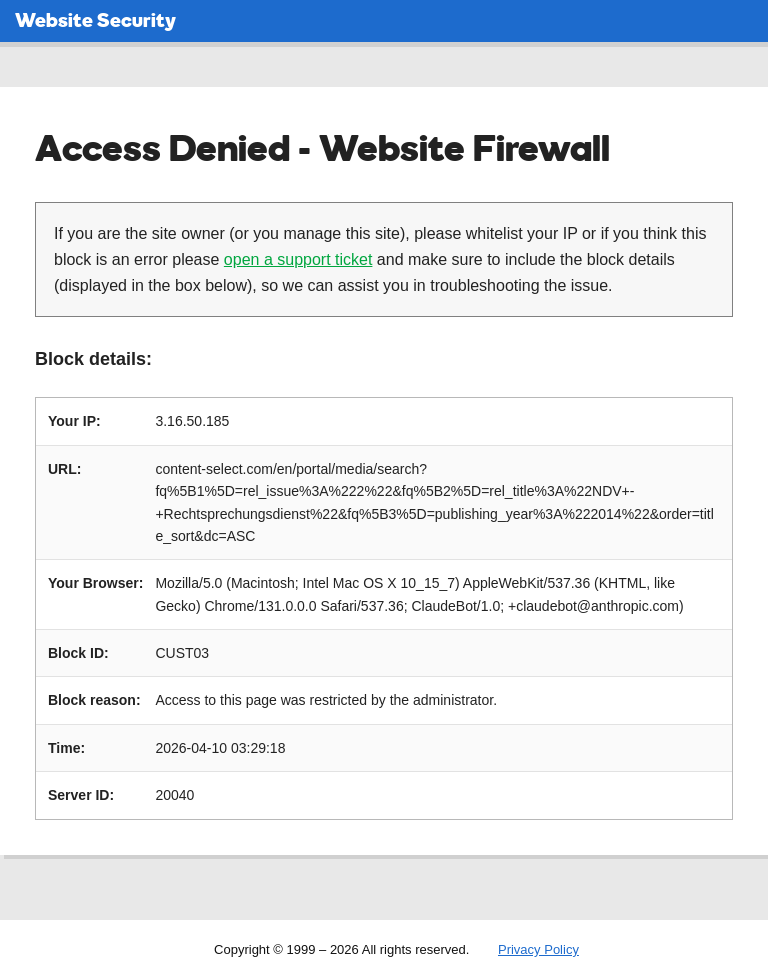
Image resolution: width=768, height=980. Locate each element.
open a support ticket (298, 259)
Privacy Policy (538, 949)
